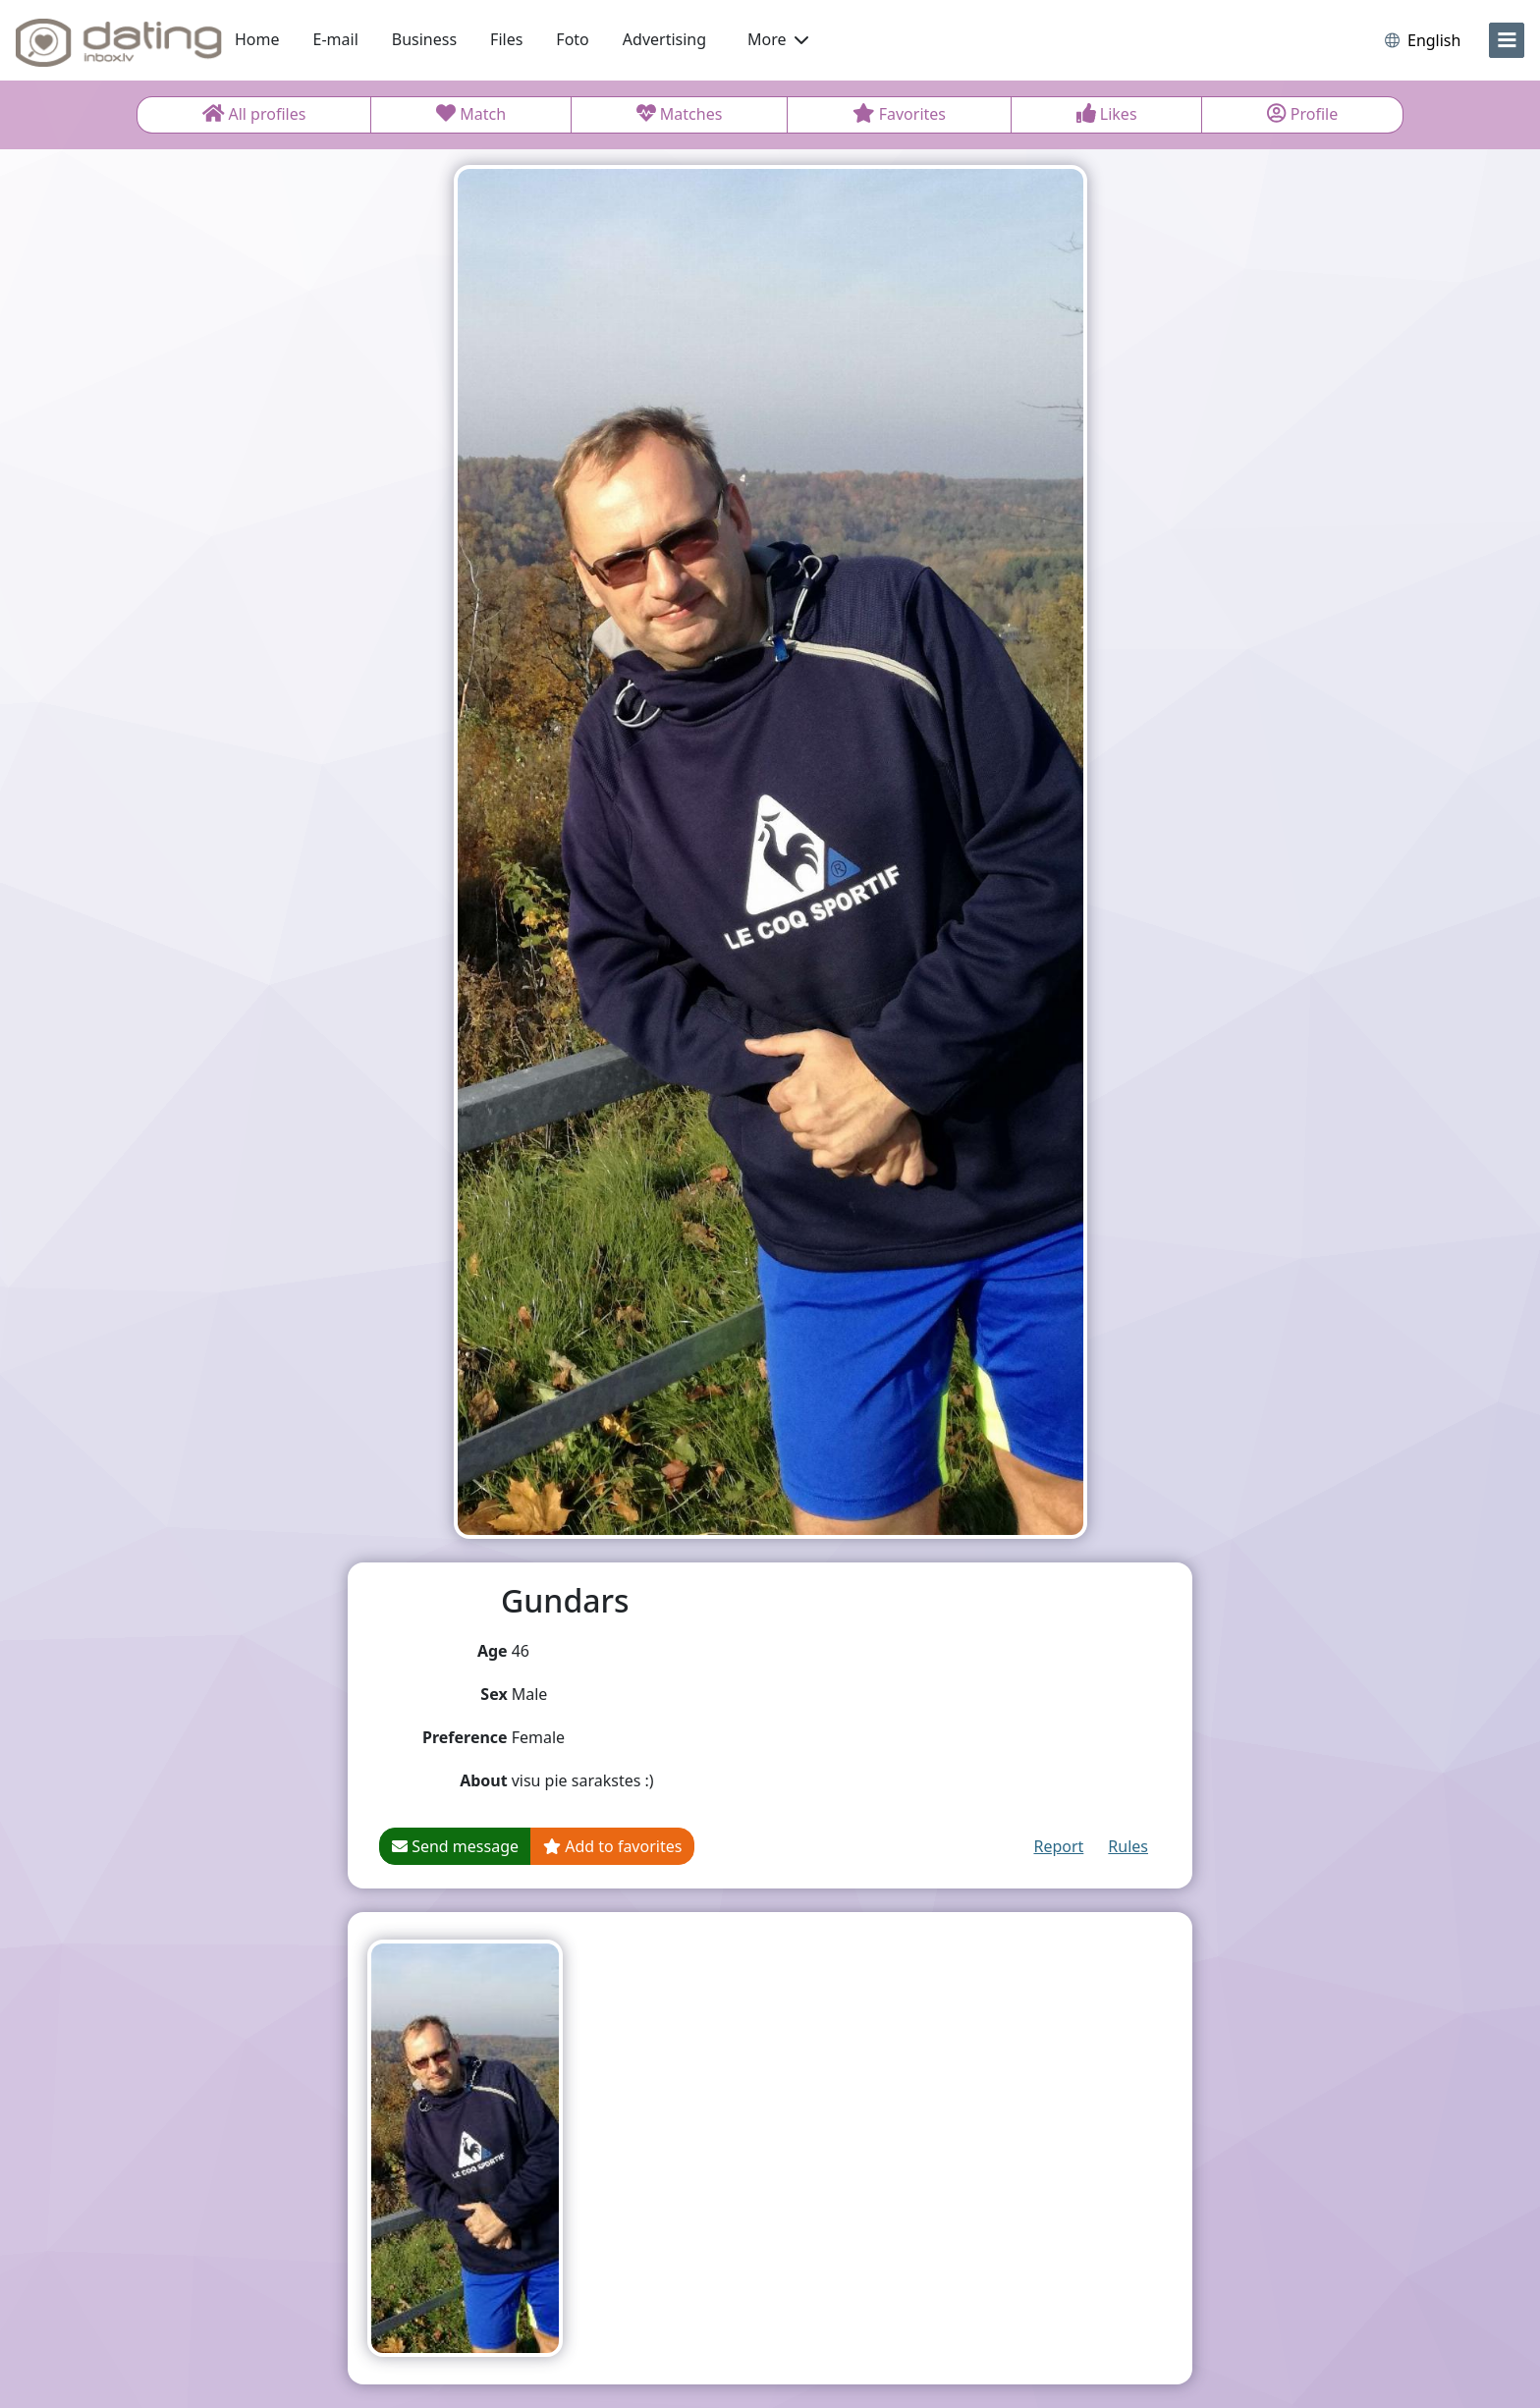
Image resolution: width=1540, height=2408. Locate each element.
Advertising (664, 39)
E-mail (335, 39)
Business (424, 39)
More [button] (777, 39)
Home (257, 39)
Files (506, 39)
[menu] (1506, 40)
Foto (572, 39)
